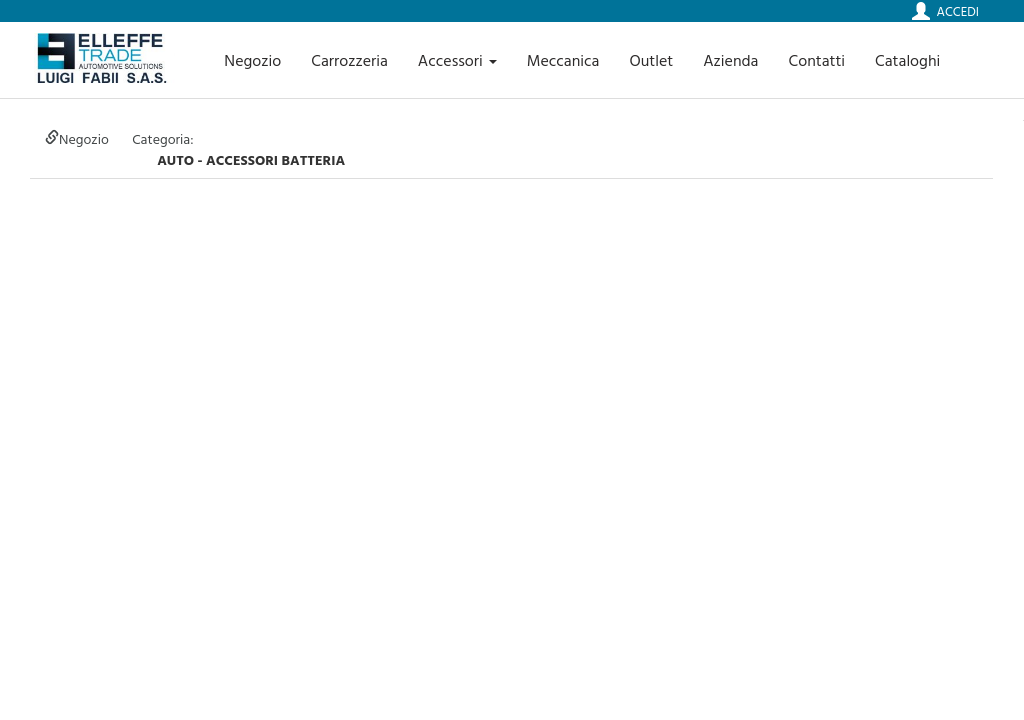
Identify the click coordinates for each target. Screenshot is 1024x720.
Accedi (958, 11)
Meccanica (563, 60)
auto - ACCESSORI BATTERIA (251, 159)
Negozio (252, 60)
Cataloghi (907, 60)
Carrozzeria (349, 60)
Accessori (457, 60)
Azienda (730, 60)
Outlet (651, 60)
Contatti (817, 60)
